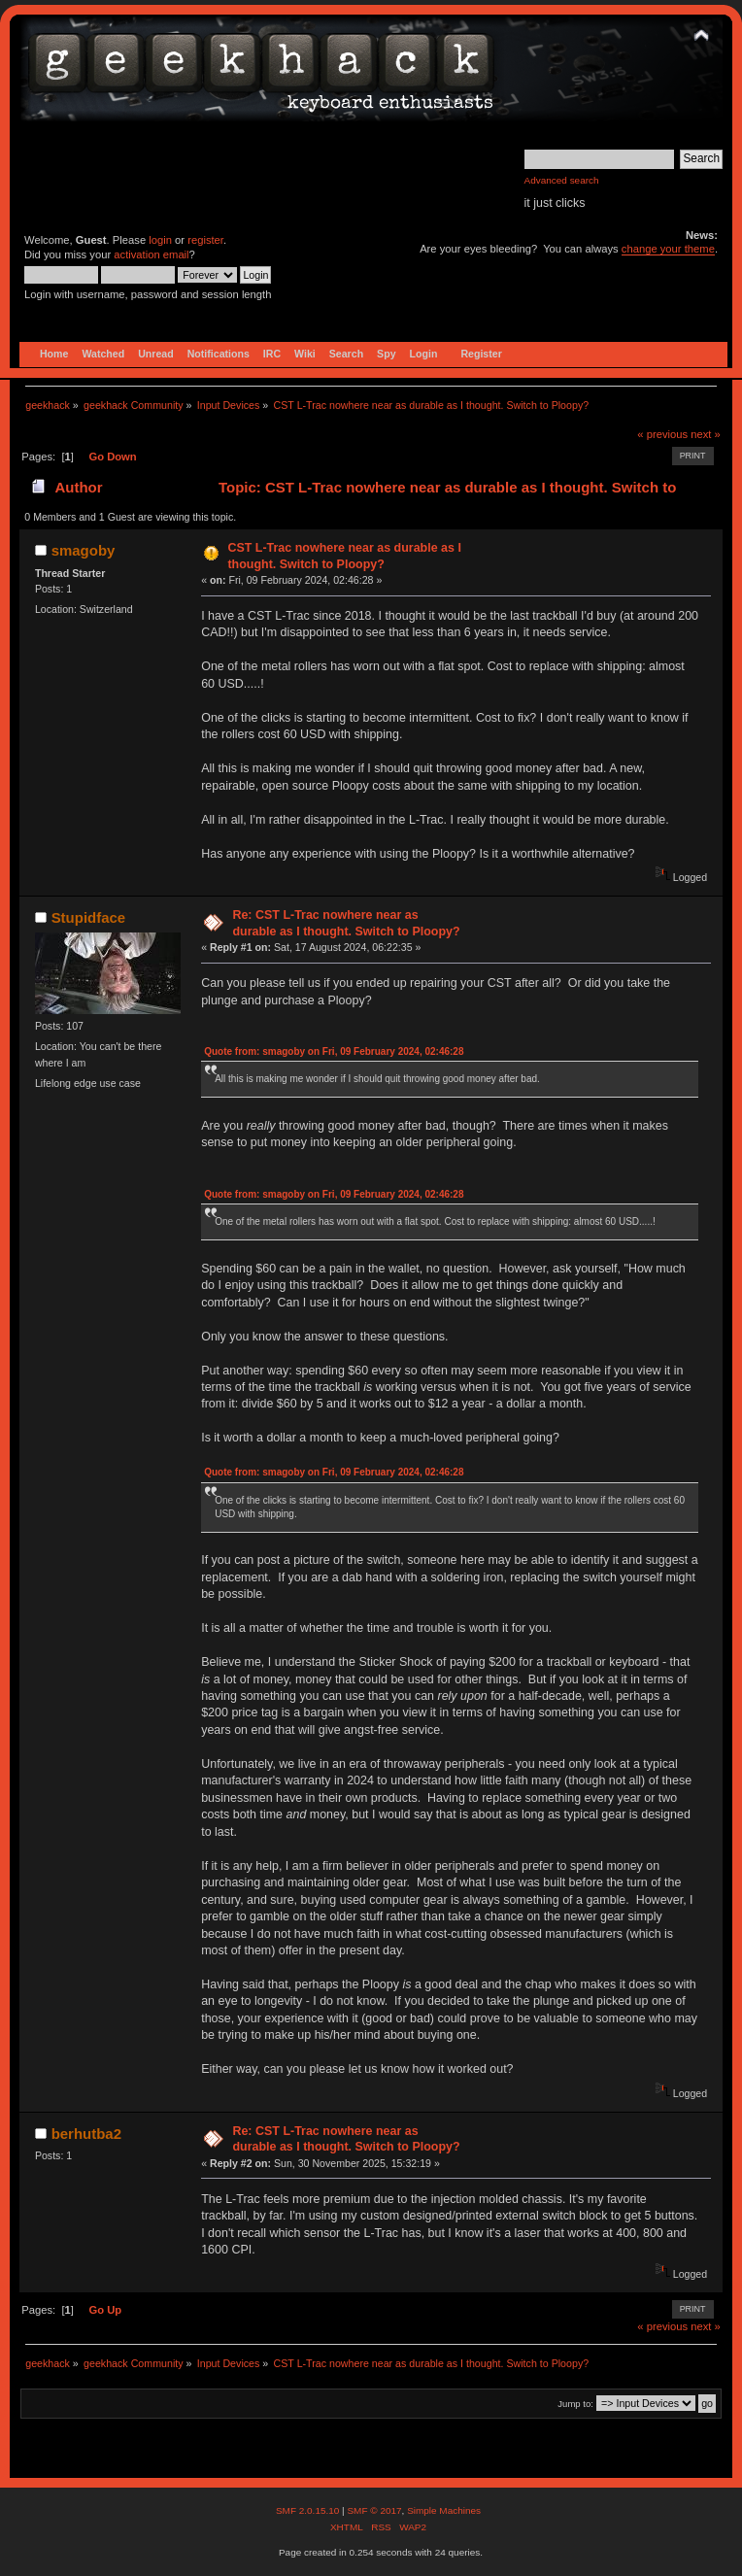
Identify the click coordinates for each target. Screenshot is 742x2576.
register (205, 240)
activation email (151, 254)
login (160, 240)
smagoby (83, 550)
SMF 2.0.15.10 (309, 2510)
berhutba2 (86, 2133)
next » (706, 434)
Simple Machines (444, 2510)
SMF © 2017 (374, 2510)
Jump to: (575, 2403)
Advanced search (561, 180)
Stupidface (88, 917)
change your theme (668, 248)
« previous (662, 434)
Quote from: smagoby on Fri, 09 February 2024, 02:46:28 (333, 1051)
